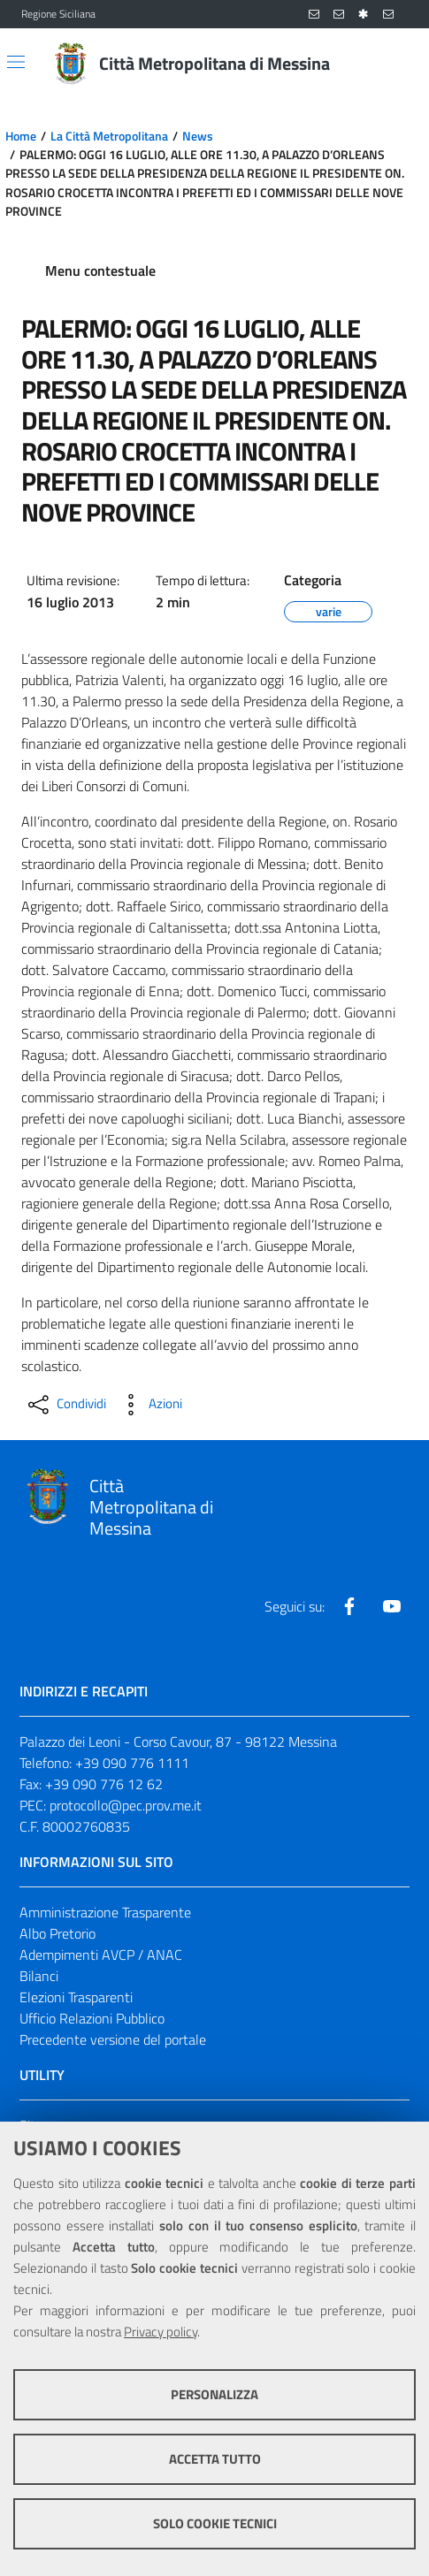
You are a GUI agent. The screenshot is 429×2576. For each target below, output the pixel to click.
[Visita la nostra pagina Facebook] (349, 1606)
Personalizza (214, 2394)
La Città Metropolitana (109, 136)
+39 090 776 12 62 (104, 1784)
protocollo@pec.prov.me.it (126, 1805)
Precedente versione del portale (112, 2039)
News (197, 136)
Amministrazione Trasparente (105, 1912)
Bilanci (38, 1975)
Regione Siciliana (58, 14)
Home (20, 136)
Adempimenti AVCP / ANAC (100, 1954)
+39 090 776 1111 (132, 1762)
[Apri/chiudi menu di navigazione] (16, 61)
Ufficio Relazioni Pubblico (92, 2018)
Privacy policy (160, 2331)
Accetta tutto (215, 2459)
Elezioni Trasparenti (76, 1997)
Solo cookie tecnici (215, 2523)
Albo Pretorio (57, 1933)
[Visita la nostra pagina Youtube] (392, 1606)
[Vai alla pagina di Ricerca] (397, 63)
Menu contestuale (100, 270)
